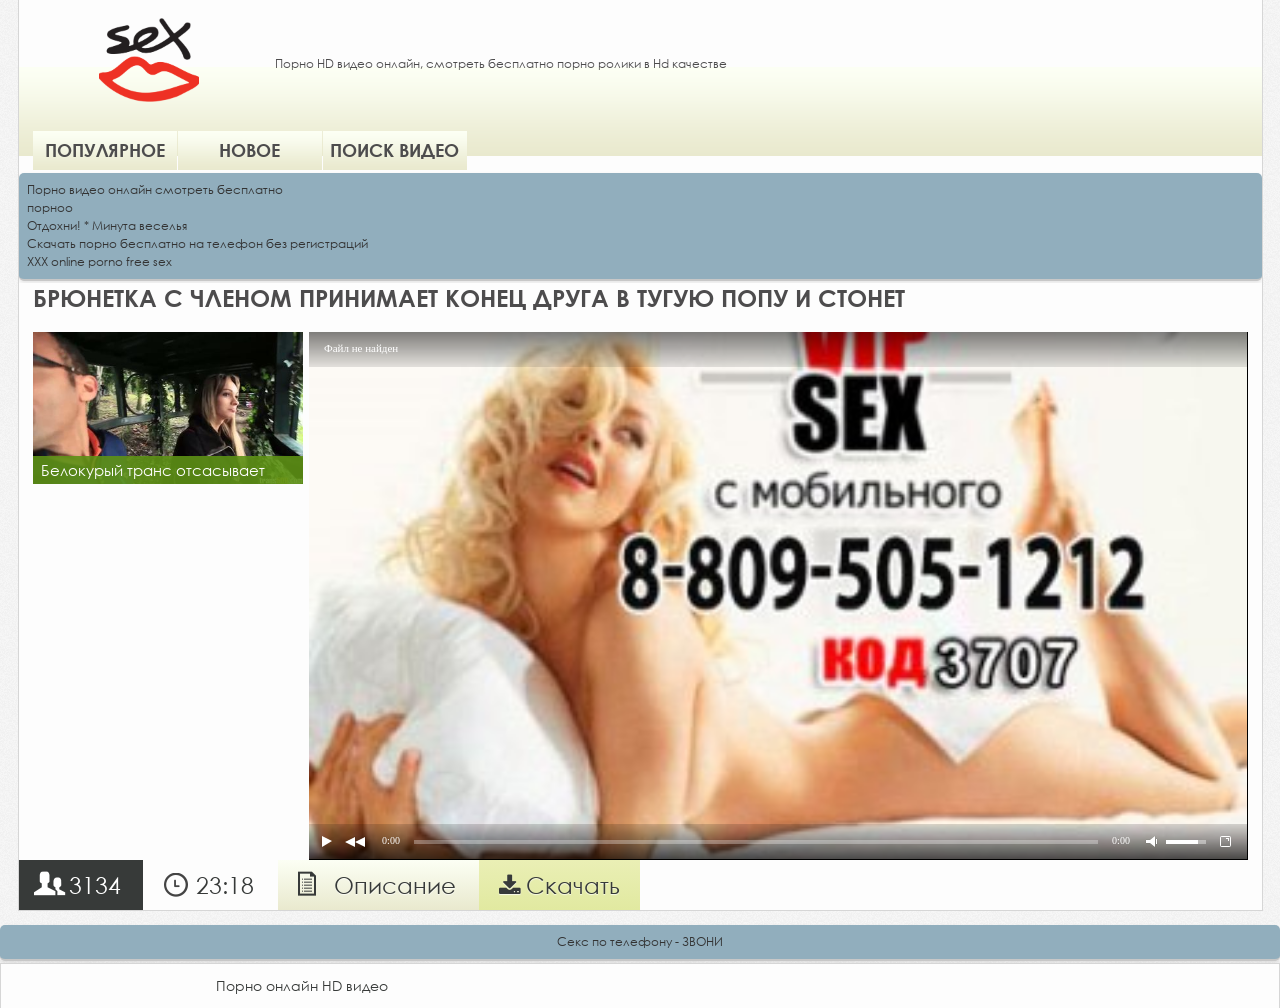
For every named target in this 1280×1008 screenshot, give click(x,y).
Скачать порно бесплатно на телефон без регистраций (197, 243)
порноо (50, 207)
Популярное (105, 150)
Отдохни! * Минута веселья (107, 225)
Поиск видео (394, 150)
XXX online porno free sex (99, 261)
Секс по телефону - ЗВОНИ (640, 941)
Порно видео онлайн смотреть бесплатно (155, 189)
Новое (249, 150)
